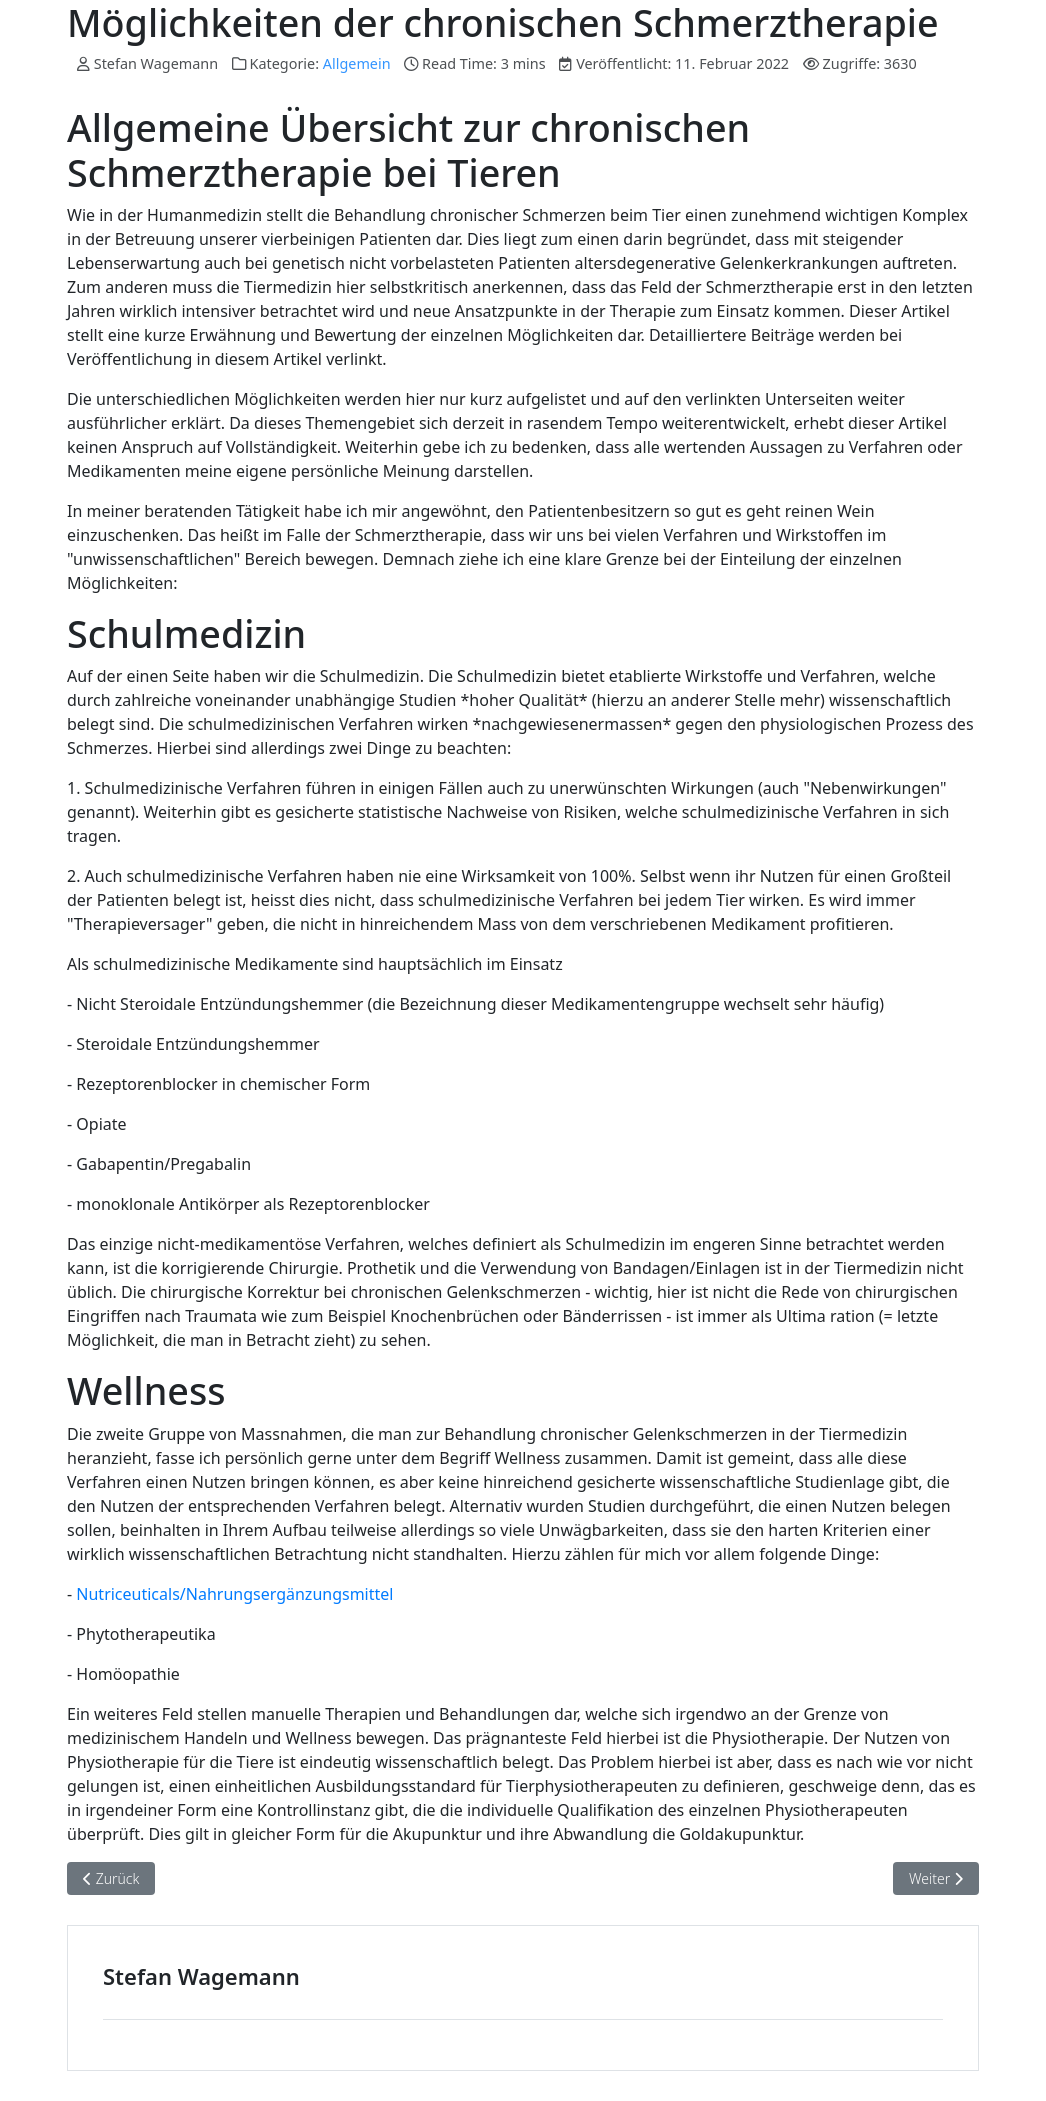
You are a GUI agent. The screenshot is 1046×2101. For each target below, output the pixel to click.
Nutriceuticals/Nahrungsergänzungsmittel (234, 1594)
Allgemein (357, 63)
